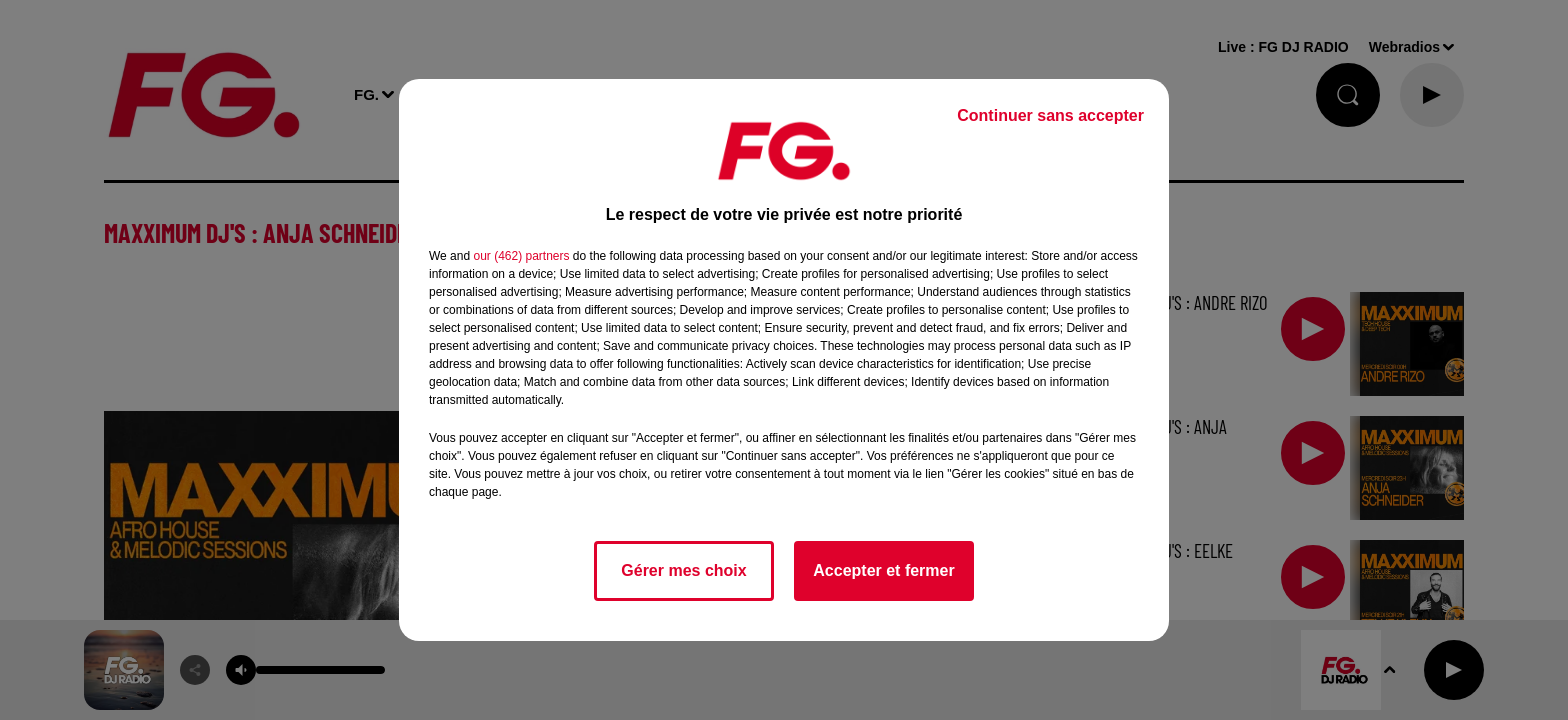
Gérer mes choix (683, 570)
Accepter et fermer (883, 570)
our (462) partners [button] (521, 256)
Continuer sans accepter (1050, 115)
